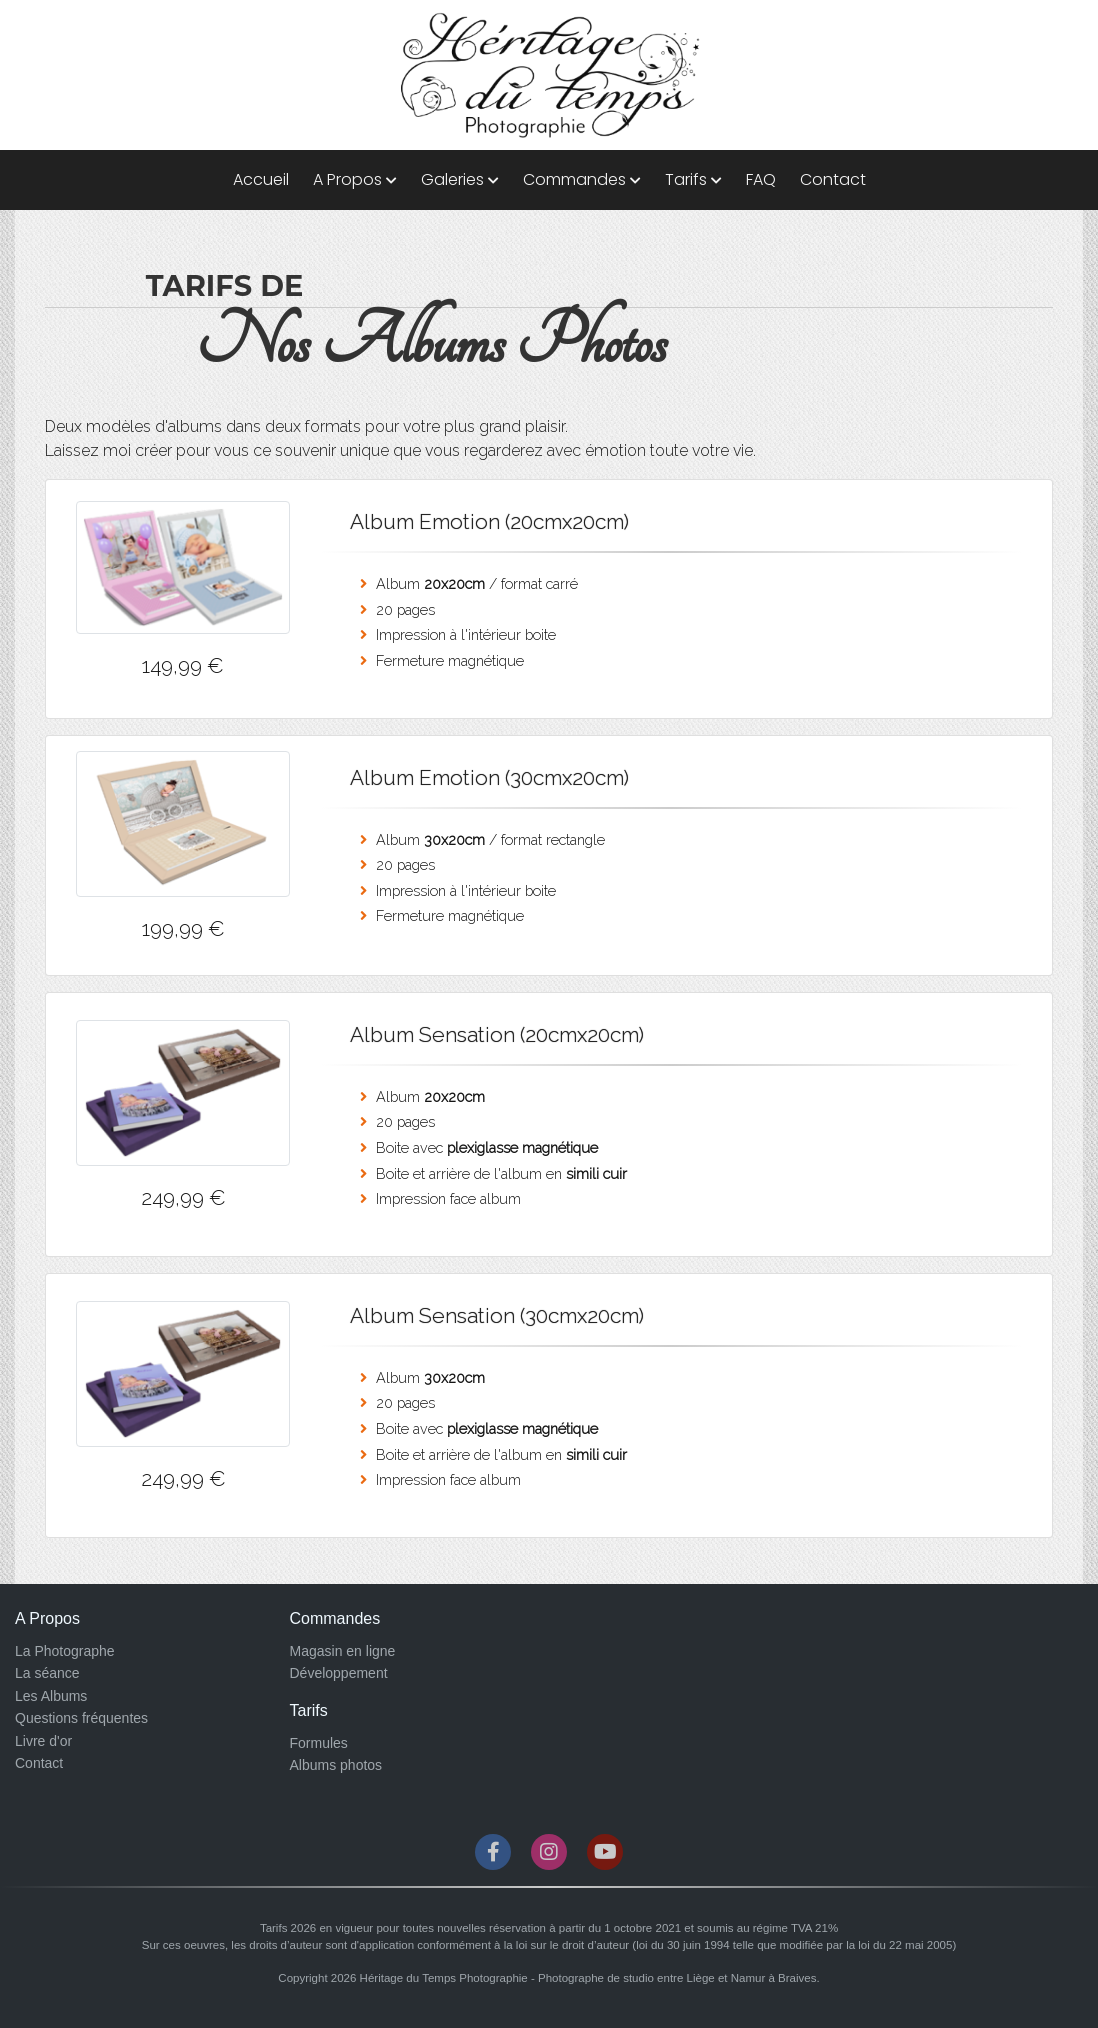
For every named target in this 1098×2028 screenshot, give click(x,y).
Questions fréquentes (81, 1718)
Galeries (460, 179)
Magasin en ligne (343, 1651)
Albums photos (336, 1765)
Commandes (582, 179)
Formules (319, 1743)
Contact (833, 179)
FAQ (761, 179)
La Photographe (65, 1651)
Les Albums (51, 1696)
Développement (339, 1673)
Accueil (261, 179)
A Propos (355, 179)
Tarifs (693, 179)
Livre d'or (43, 1741)
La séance (47, 1673)
